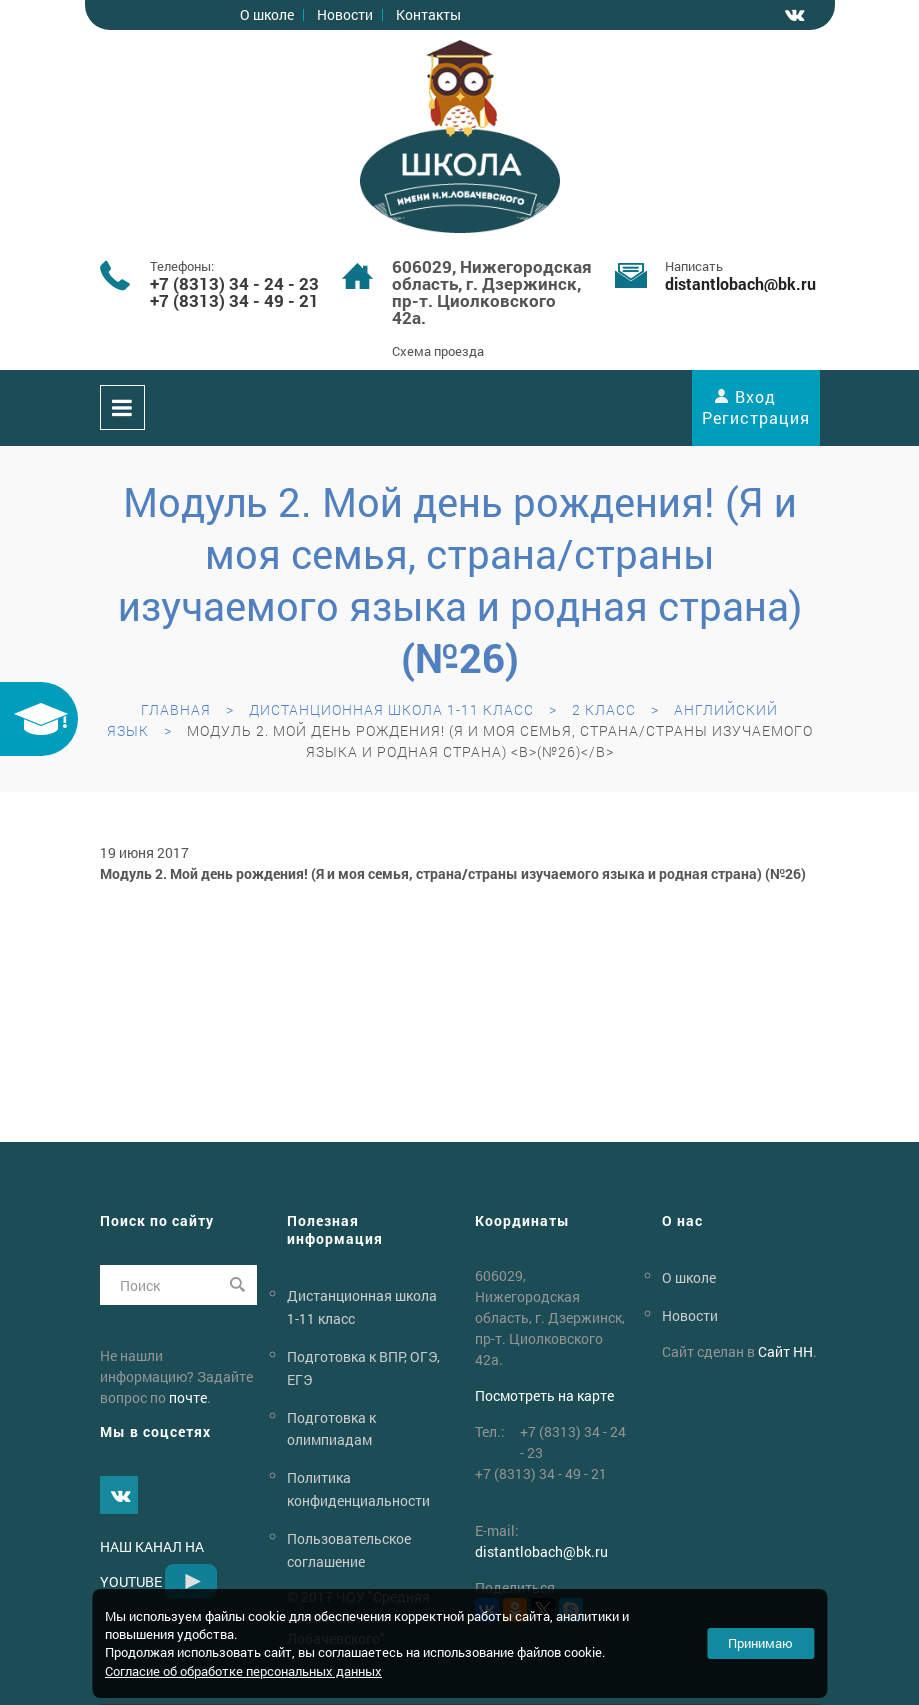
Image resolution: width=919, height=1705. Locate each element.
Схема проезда (438, 351)
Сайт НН (785, 1351)
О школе (267, 14)
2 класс (604, 709)
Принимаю (760, 1643)
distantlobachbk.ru (740, 283)
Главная (176, 709)
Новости (345, 14)
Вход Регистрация (756, 407)
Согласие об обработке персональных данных (243, 1671)
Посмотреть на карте (544, 1395)
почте (188, 1397)
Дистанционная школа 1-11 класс (391, 709)
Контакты (428, 14)
